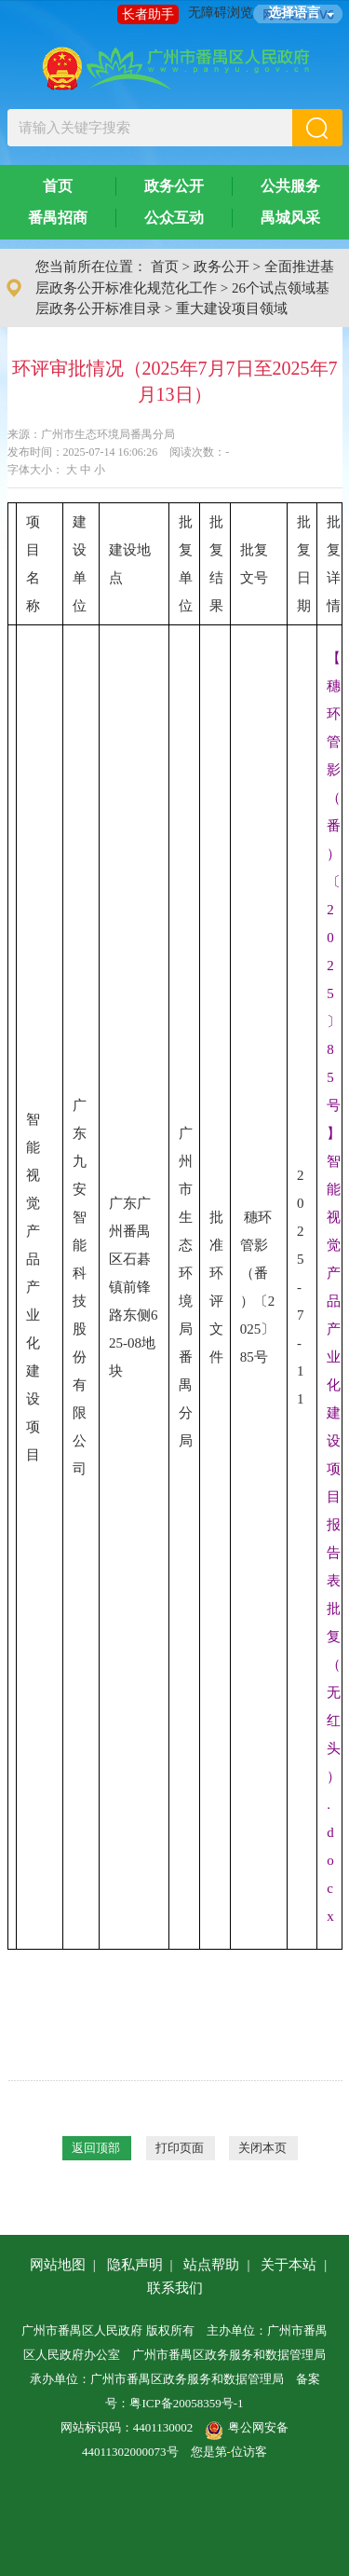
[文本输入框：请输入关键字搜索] (149, 127)
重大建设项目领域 (232, 308)
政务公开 (174, 186)
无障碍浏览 (220, 13)
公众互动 (174, 218)
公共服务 (290, 186)
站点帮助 (211, 2264)
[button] (317, 127)
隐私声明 (135, 2264)
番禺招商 (57, 218)
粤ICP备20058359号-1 (186, 2403)
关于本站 (288, 2264)
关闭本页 (262, 2148)
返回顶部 (96, 2148)
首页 (58, 186)
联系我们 (175, 2288)
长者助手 (148, 14)
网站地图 (58, 2264)
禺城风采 (290, 218)
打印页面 (179, 2148)
